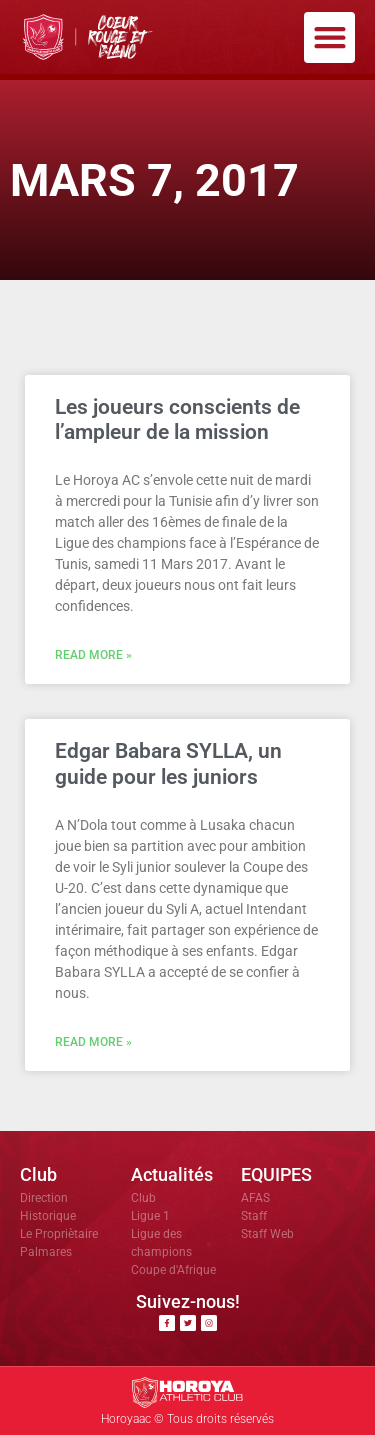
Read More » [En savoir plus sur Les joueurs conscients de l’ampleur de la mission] (93, 655)
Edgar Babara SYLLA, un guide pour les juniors (168, 763)
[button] (329, 37)
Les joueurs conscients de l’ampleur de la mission (177, 419)
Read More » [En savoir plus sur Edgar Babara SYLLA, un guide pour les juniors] (93, 1042)
